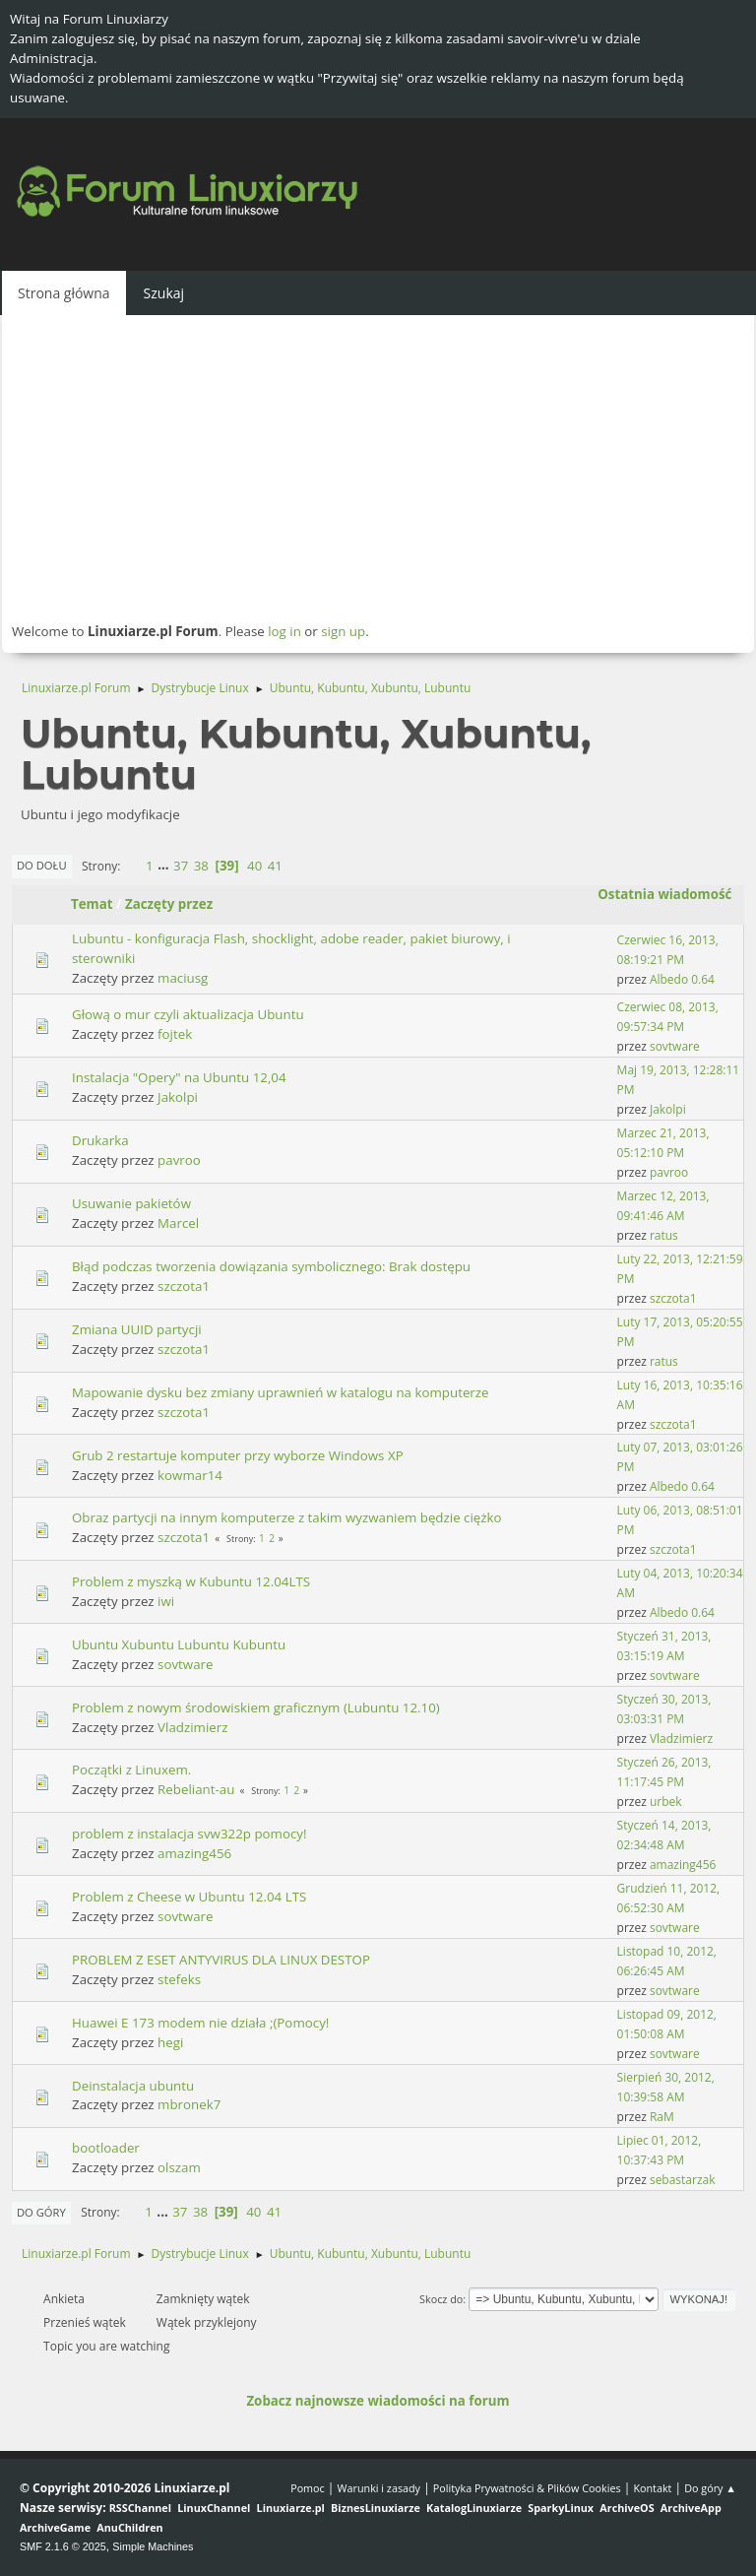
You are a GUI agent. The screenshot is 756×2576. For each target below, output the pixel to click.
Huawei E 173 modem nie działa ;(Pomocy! (200, 2022)
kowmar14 (190, 1475)
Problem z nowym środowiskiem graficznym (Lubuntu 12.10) (256, 1707)
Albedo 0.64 (682, 979)
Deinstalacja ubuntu (133, 2085)
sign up (343, 631)
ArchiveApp (691, 2507)
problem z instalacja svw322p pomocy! (189, 1833)
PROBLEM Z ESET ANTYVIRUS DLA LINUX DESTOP (221, 1959)
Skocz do (441, 2298)
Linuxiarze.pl (291, 2507)
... (165, 865)
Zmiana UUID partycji (137, 1329)
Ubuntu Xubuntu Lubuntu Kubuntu (178, 1644)
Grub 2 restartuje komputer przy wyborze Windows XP (238, 1455)
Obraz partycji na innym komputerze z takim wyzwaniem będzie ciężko (287, 1517)
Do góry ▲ (710, 2487)
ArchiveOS (626, 2507)
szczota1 (184, 1286)
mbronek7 (189, 2104)
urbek (666, 1801)
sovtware (675, 1046)
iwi (166, 1601)
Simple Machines (152, 2546)
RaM (662, 2116)
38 (201, 865)
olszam (179, 2167)
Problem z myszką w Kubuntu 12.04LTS (191, 1581)
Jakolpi (178, 1097)
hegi (170, 2042)
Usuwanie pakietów (131, 1203)
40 (254, 865)
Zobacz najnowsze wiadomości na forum (377, 2401)
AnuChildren (129, 2527)
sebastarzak (683, 2179)
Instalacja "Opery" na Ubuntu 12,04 (179, 1077)
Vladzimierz (192, 1727)
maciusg (183, 978)
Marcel (178, 1223)
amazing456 (194, 1853)
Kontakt (652, 2487)
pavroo (179, 1160)
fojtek (175, 1034)
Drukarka (100, 1140)
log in (284, 631)
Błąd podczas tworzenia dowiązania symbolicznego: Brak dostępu (271, 1266)
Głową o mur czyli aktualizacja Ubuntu (188, 1014)
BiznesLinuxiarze (375, 2507)
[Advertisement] (378, 468)
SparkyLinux (561, 2507)
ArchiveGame (55, 2527)
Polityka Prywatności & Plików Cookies (527, 2487)
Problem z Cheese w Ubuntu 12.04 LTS (189, 1896)
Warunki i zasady (379, 2487)
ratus (664, 1235)
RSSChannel (140, 2507)
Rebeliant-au (196, 1789)
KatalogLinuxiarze (474, 2507)
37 (180, 865)
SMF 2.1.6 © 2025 (63, 2546)
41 (275, 865)
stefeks (179, 1979)
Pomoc (307, 2487)
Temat (92, 904)
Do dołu (42, 865)
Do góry (41, 2212)
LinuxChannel (213, 2507)
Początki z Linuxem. (131, 1769)
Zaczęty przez (169, 904)
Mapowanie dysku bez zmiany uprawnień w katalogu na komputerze (280, 1392)
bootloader (106, 2148)
